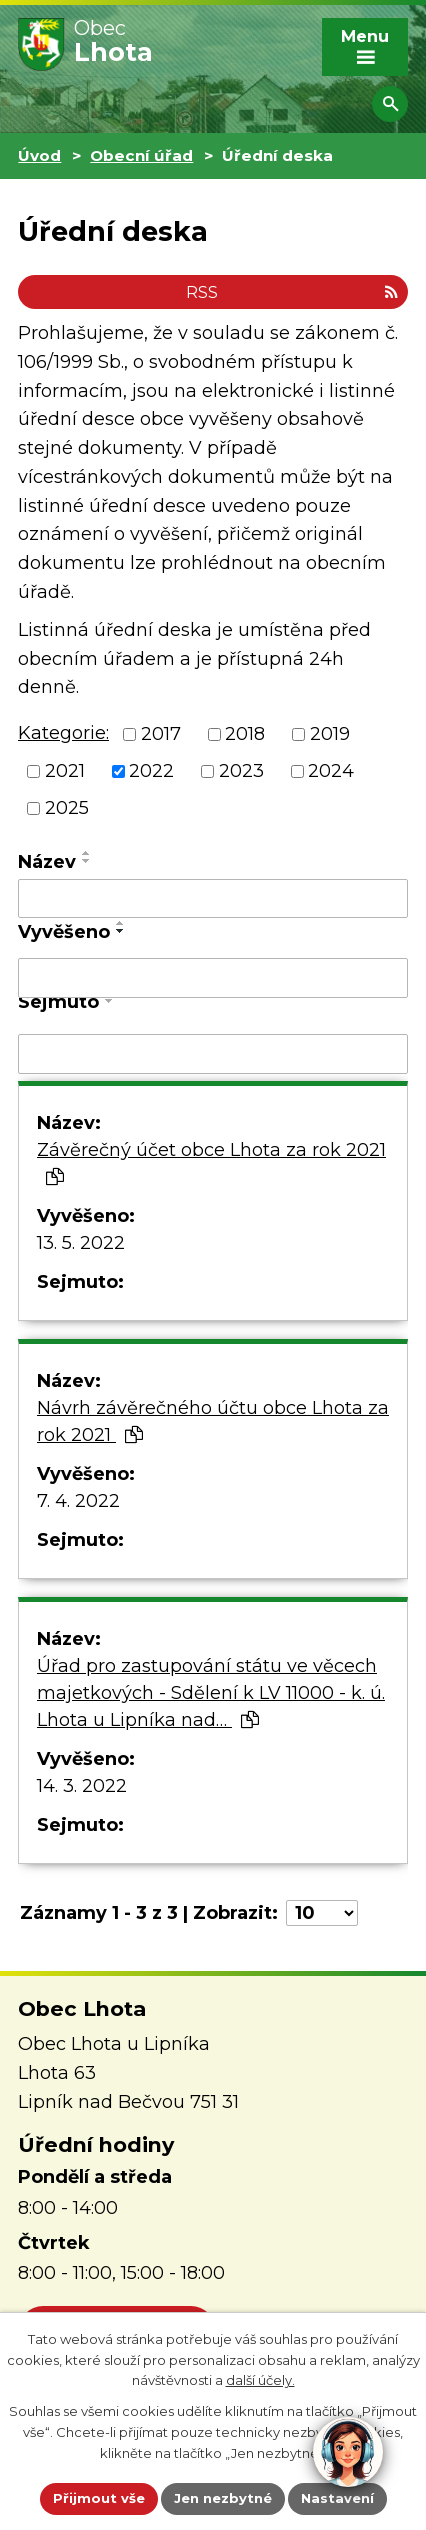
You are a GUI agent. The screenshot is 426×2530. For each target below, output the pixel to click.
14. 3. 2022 (82, 1786)
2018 (245, 734)
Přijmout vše (99, 2498)
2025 (67, 808)
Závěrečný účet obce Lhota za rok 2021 (211, 1162)
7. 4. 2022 (78, 1501)
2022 (151, 771)
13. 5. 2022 (81, 1243)
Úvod (39, 155)
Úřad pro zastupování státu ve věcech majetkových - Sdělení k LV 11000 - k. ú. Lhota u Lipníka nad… (211, 1693)
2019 (330, 734)
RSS (292, 292)
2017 (161, 734)
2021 (65, 771)
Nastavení (337, 2498)
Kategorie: (63, 733)
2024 (331, 771)
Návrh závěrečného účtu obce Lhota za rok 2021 (213, 1421)
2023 (241, 771)
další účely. (260, 2380)
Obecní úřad (141, 155)
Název (47, 862)
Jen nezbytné (223, 2498)
